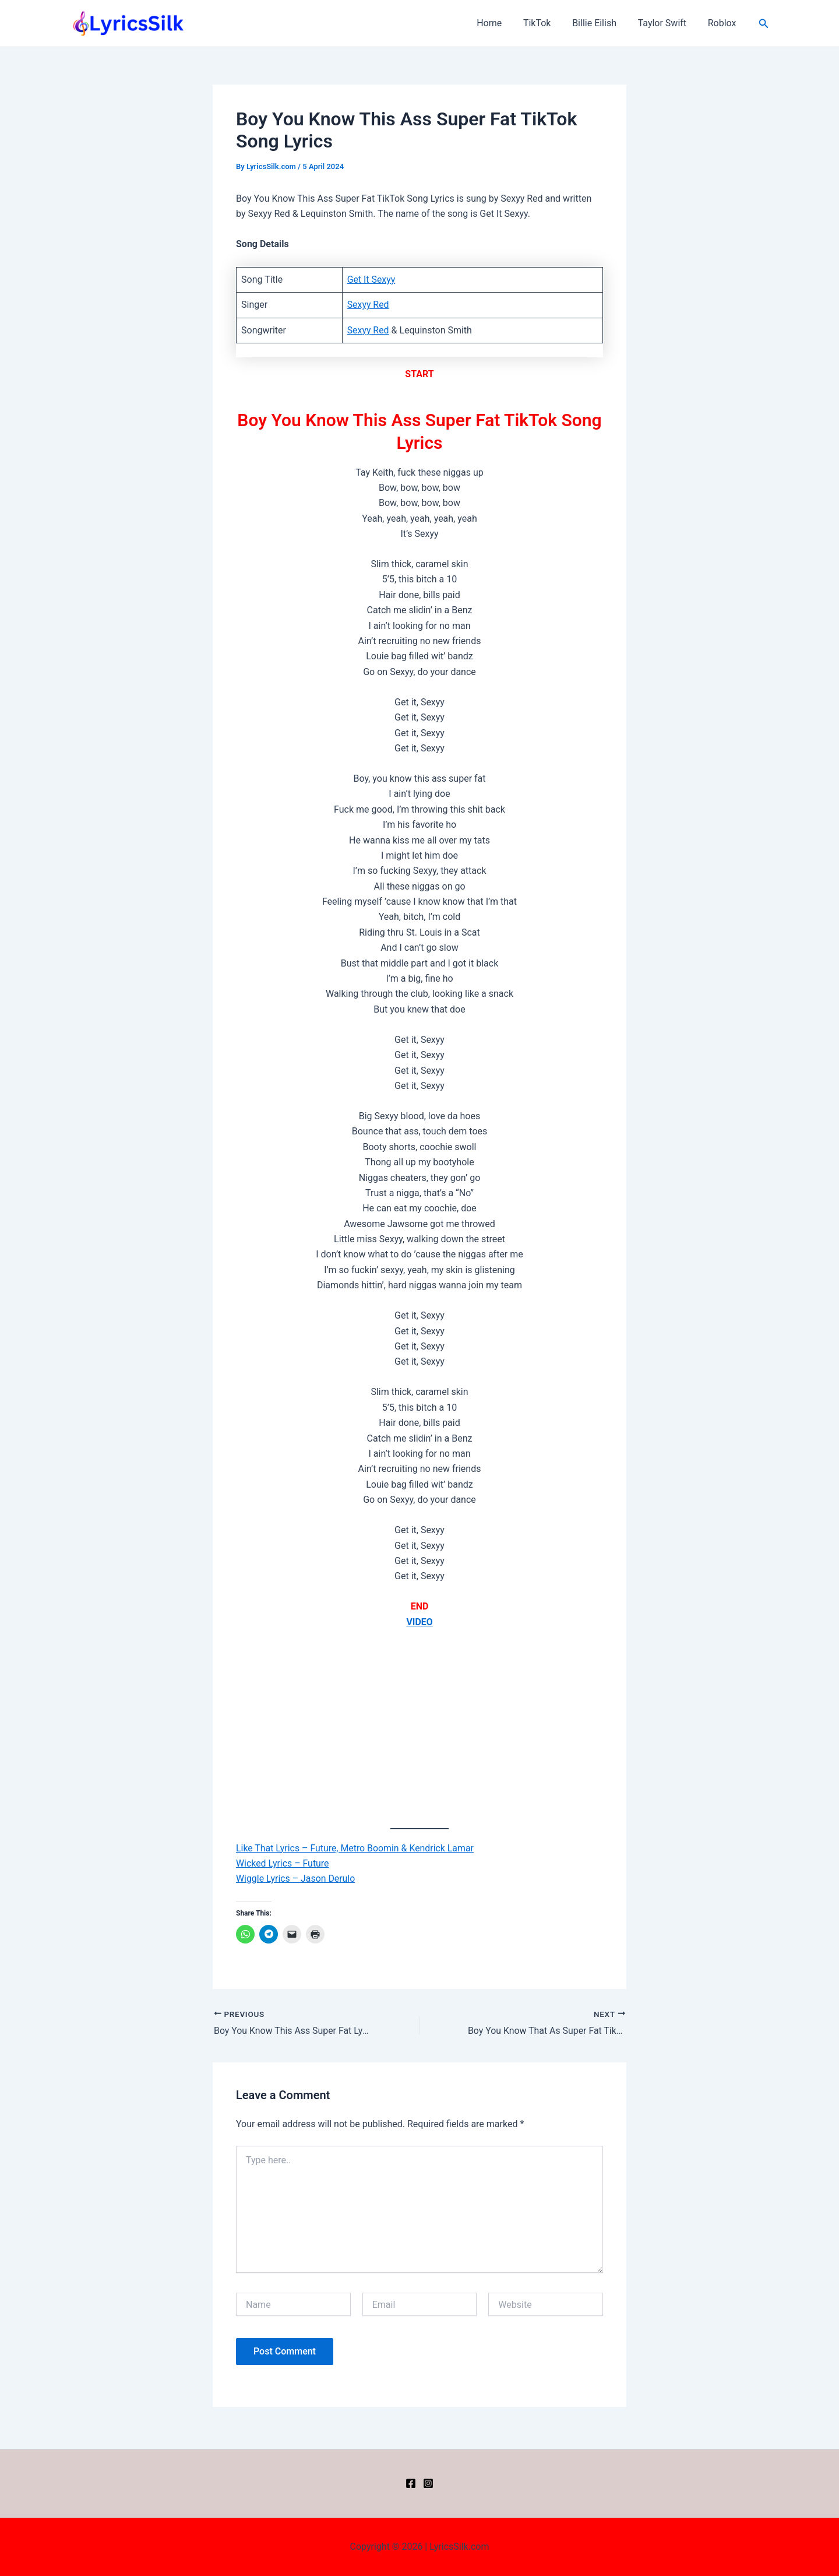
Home (501, 23)
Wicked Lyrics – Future (283, 1863)
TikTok (546, 23)
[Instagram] (428, 2483)
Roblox (723, 23)
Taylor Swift (666, 23)
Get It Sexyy (371, 279)
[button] (764, 23)
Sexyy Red (368, 304)
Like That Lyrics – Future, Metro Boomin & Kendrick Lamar (355, 1848)
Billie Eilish (601, 23)
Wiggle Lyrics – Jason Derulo (296, 1878)
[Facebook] (411, 2483)
